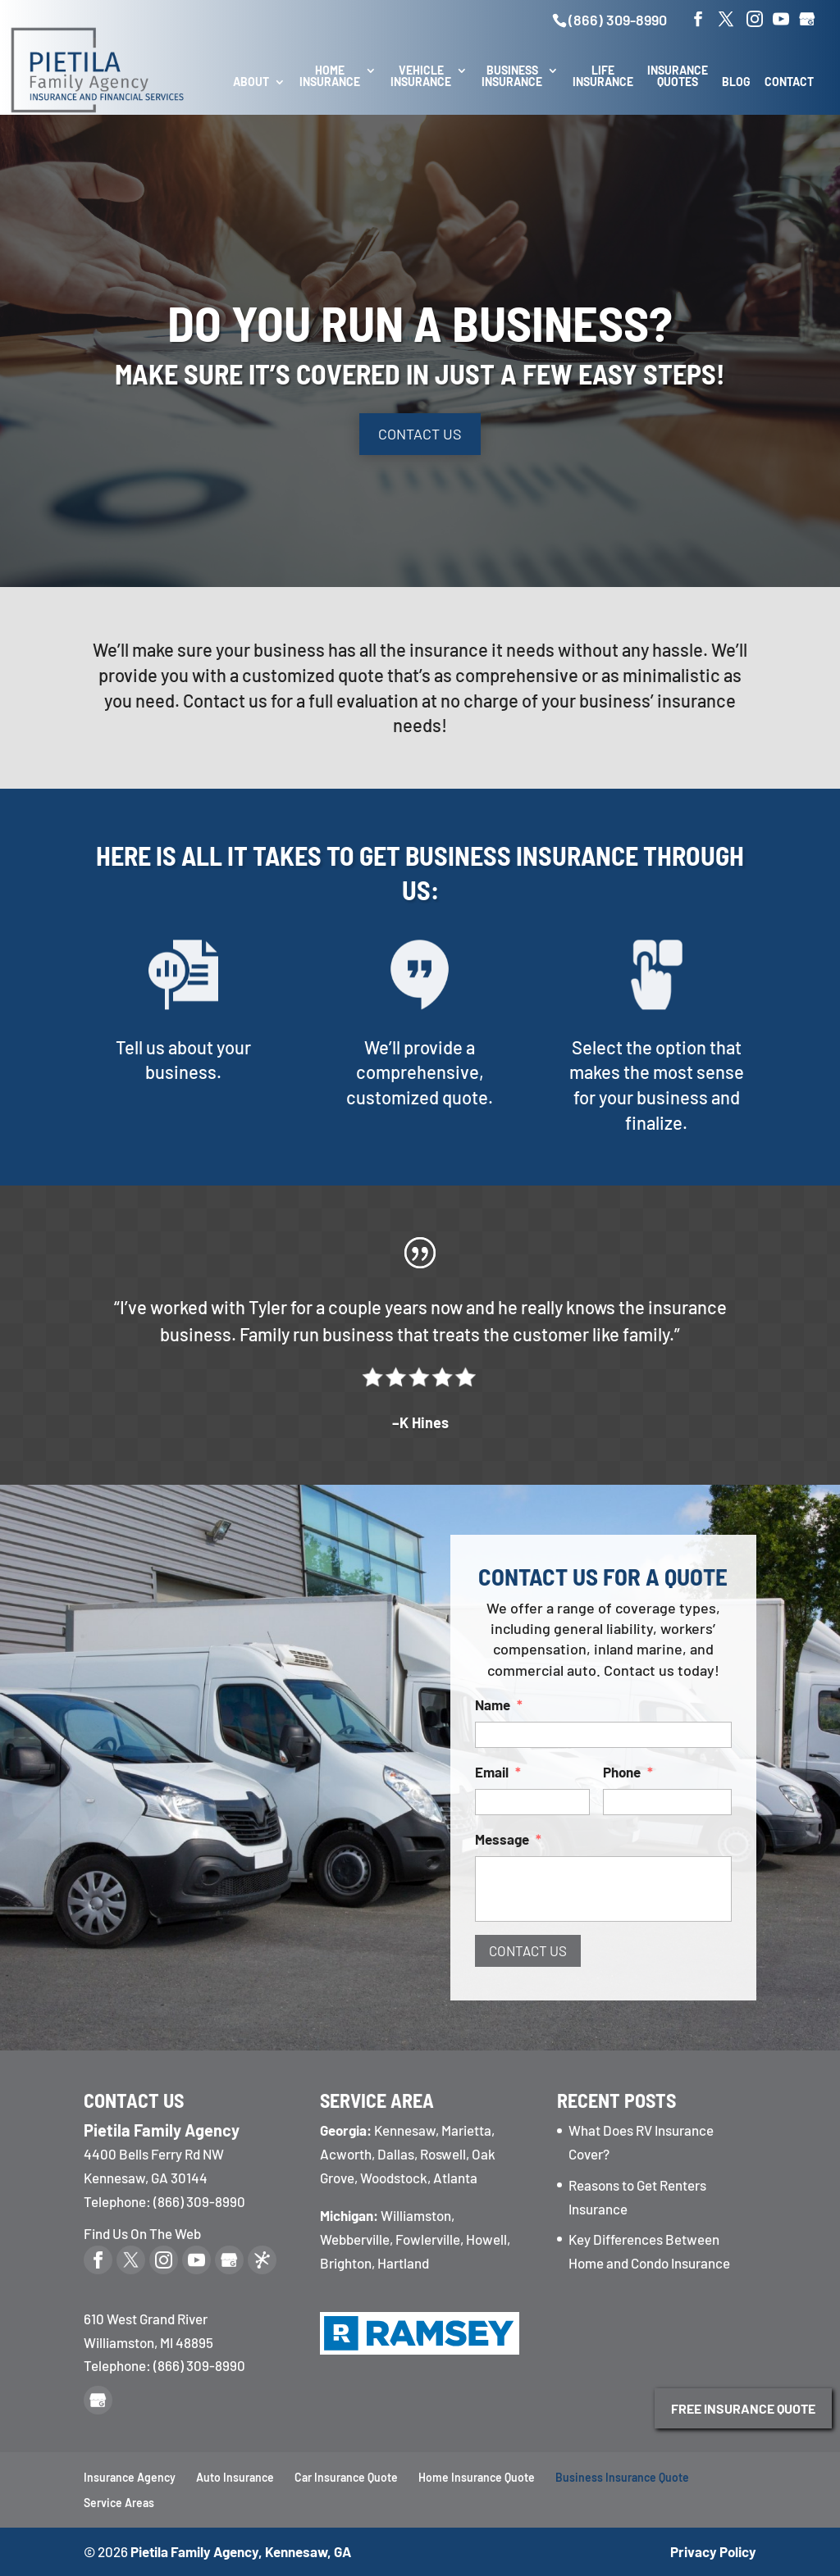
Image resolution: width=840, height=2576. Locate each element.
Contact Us (420, 434)
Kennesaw (405, 2130)
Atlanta (455, 2177)
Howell (486, 2239)
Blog (736, 82)
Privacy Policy (713, 2551)
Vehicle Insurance (420, 77)
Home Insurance (329, 77)
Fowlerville (427, 2239)
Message (546, 1810)
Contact (789, 82)
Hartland (403, 2263)
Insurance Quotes (677, 77)
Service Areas (119, 2503)
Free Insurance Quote (743, 2408)
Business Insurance (512, 77)
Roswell (443, 2154)
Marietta (466, 2130)
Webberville (355, 2239)
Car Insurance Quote (346, 2477)
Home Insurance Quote (476, 2477)
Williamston (416, 2215)
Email (540, 1770)
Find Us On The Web (142, 2233)
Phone (618, 1770)
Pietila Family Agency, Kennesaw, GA (240, 2551)
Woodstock (393, 2177)
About (251, 82)
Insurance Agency (130, 2477)
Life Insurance (603, 77)
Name (540, 1730)
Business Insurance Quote (622, 2477)
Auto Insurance (235, 2477)
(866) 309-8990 (617, 20)
